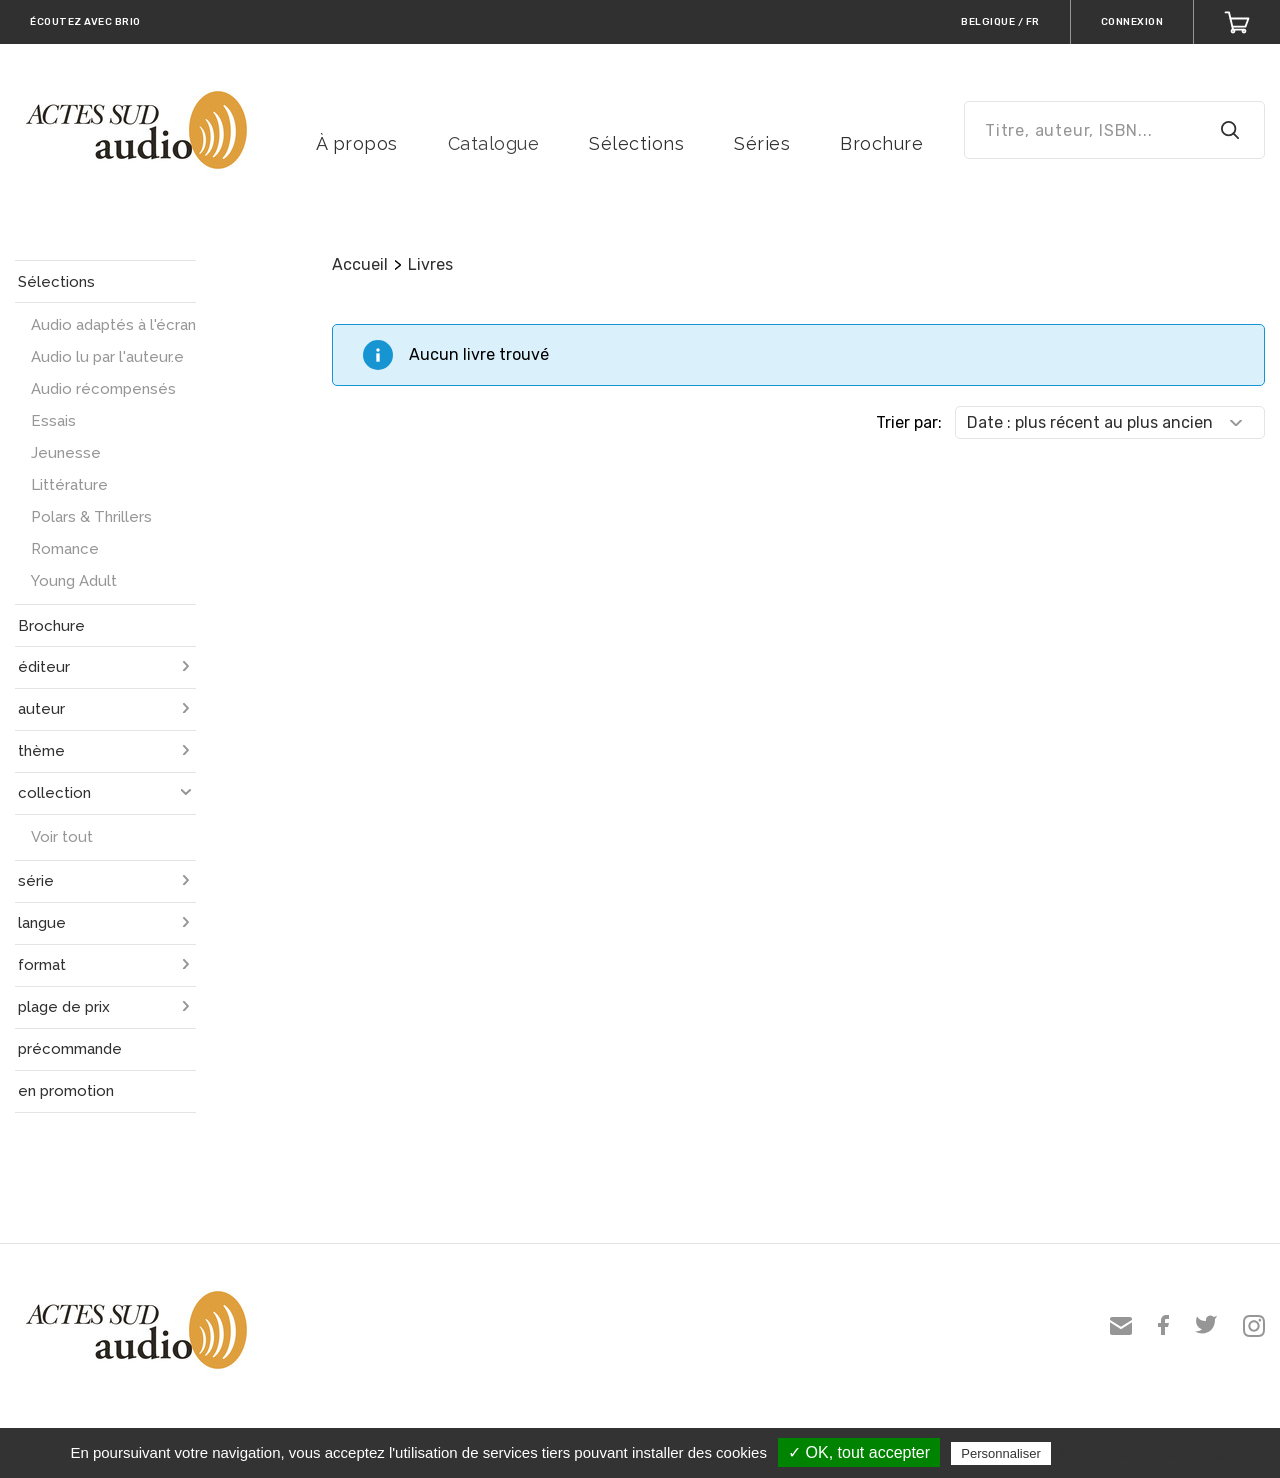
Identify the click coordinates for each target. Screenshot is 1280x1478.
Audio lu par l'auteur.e (107, 357)
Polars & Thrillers (91, 517)
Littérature (69, 485)
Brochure (881, 143)
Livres (430, 264)
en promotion (66, 1091)
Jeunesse (66, 453)
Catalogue (494, 143)
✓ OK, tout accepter (859, 1452)
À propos (357, 143)
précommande (70, 1049)
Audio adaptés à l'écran (113, 325)
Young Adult (74, 581)
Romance (65, 549)
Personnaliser (1001, 1453)
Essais (53, 421)
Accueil (360, 264)
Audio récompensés (103, 389)
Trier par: (909, 422)
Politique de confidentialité (1142, 1453)
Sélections (636, 143)
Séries (762, 143)
